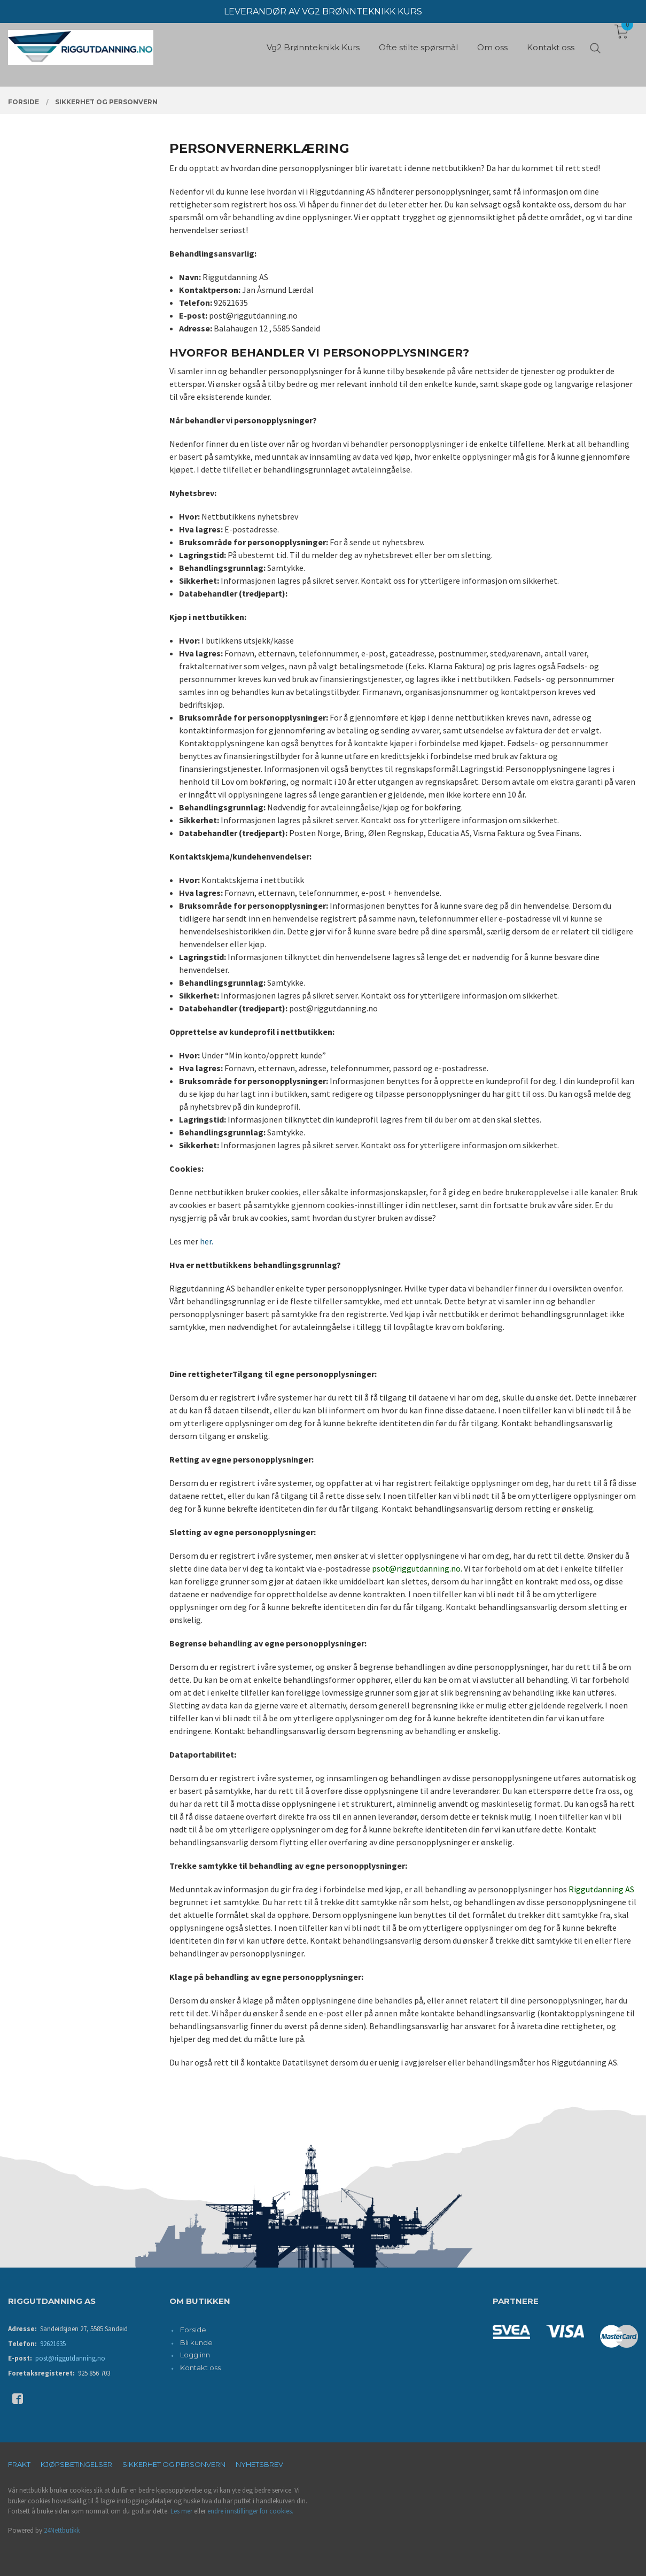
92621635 (53, 2343)
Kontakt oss (200, 2367)
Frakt (19, 2464)
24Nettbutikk (62, 2530)
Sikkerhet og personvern (173, 2464)
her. (206, 1241)
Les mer (181, 2511)
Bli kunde (196, 2342)
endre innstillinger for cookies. (250, 2511)
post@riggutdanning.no (70, 2358)
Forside (193, 2329)
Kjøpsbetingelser (76, 2464)
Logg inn (195, 2354)
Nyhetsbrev (259, 2464)
